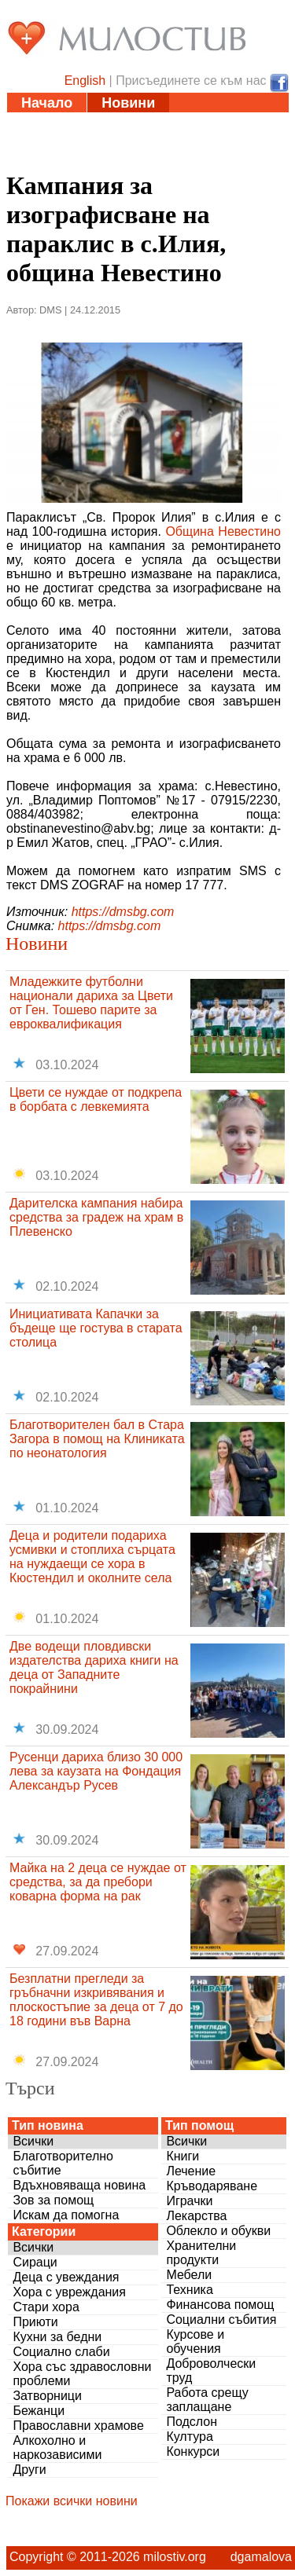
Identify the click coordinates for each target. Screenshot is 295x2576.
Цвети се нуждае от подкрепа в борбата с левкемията (95, 1099)
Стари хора (46, 2307)
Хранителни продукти (201, 2252)
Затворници (47, 2395)
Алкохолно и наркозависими (57, 2447)
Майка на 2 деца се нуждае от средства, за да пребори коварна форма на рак (97, 1882)
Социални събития (221, 2319)
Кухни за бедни (57, 2336)
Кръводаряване (211, 2186)
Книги (182, 2156)
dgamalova (261, 2556)
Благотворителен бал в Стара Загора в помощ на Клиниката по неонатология (97, 1439)
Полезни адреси (78, 142)
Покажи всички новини (72, 2501)
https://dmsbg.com (123, 911)
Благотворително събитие (63, 2163)
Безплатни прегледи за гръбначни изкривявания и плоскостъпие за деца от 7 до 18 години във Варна (96, 2000)
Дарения (193, 142)
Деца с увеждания (66, 2277)
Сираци (35, 2262)
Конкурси (192, 2451)
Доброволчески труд (211, 2370)
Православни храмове (78, 2425)
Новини (128, 103)
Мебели (189, 2274)
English (85, 80)
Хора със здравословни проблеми (82, 2373)
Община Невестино (223, 531)
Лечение (191, 2171)
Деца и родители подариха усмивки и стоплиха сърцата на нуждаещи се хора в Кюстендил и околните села (92, 1557)
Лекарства (196, 2215)
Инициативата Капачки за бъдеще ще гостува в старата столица (96, 1328)
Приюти (35, 2322)
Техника (189, 2289)
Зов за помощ (53, 2200)
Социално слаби (61, 2351)
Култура (189, 2436)
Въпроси (52, 162)
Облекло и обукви (218, 2230)
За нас (135, 162)
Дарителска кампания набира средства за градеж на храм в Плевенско (96, 1217)
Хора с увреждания (69, 2292)
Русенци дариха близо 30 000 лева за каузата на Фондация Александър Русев (96, 1771)
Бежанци (39, 2410)
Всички (33, 2141)
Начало (46, 103)
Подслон (191, 2421)
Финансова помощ (220, 2304)
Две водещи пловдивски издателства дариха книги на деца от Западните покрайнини (94, 1667)
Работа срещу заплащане (207, 2399)
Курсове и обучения (195, 2341)
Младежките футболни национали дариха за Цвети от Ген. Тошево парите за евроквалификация (91, 1003)
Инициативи (202, 122)
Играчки (189, 2201)
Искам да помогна (66, 2215)
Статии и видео (75, 122)
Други (29, 2469)
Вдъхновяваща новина (79, 2185)
